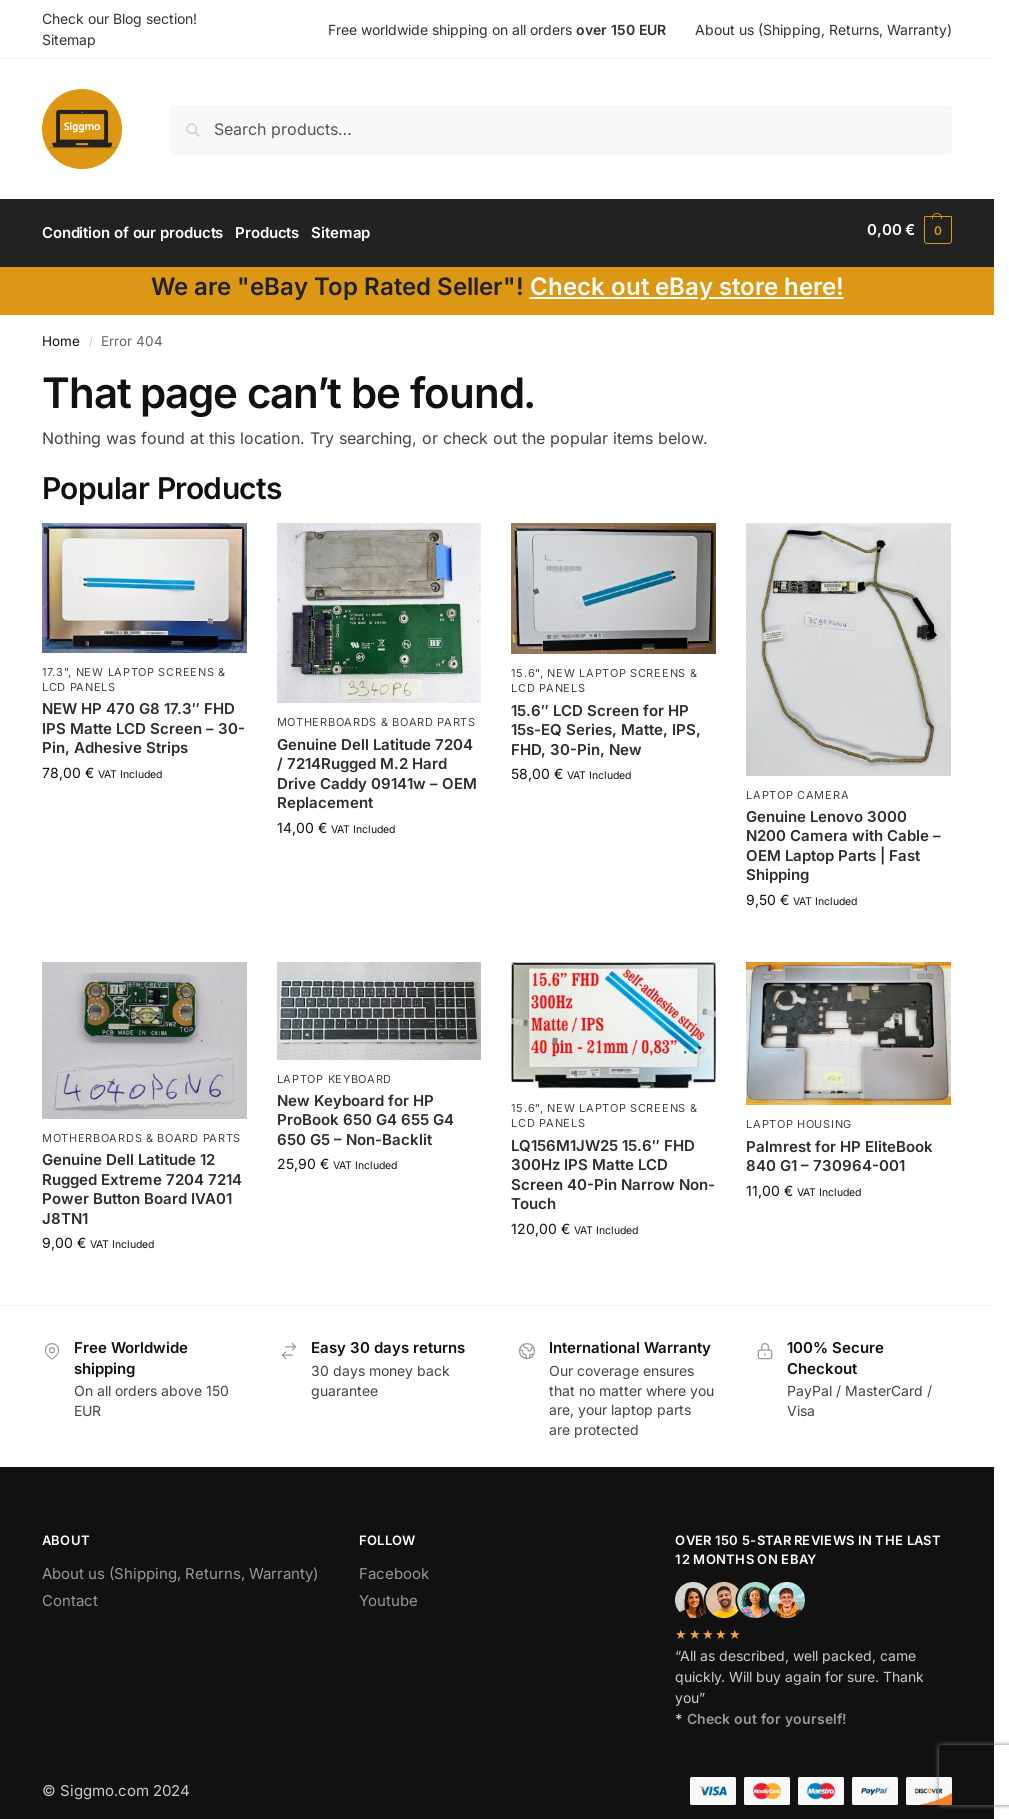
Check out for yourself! (767, 1711)
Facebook (394, 1566)
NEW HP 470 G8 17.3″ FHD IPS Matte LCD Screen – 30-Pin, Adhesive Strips (143, 722)
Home (61, 335)
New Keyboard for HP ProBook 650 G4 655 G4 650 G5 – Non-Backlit (365, 1113)
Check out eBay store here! (687, 279)
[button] (909, 230)
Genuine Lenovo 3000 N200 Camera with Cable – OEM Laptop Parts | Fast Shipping (843, 839)
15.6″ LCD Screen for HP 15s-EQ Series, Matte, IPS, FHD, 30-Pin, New (606, 723)
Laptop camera (797, 788)
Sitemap (69, 39)
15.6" (525, 666)
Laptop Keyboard (335, 1072)
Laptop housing (799, 1118)
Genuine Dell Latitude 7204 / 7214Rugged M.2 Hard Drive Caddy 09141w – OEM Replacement (377, 767)
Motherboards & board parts (376, 716)
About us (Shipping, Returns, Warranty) (823, 29)
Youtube (388, 1593)
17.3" (55, 665)
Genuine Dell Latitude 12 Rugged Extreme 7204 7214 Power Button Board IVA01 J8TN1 (142, 1183)
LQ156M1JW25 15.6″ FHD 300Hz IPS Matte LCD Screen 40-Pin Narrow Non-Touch (613, 1168)
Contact (70, 1593)
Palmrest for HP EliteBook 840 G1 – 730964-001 (839, 1149)
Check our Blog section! (119, 18)
